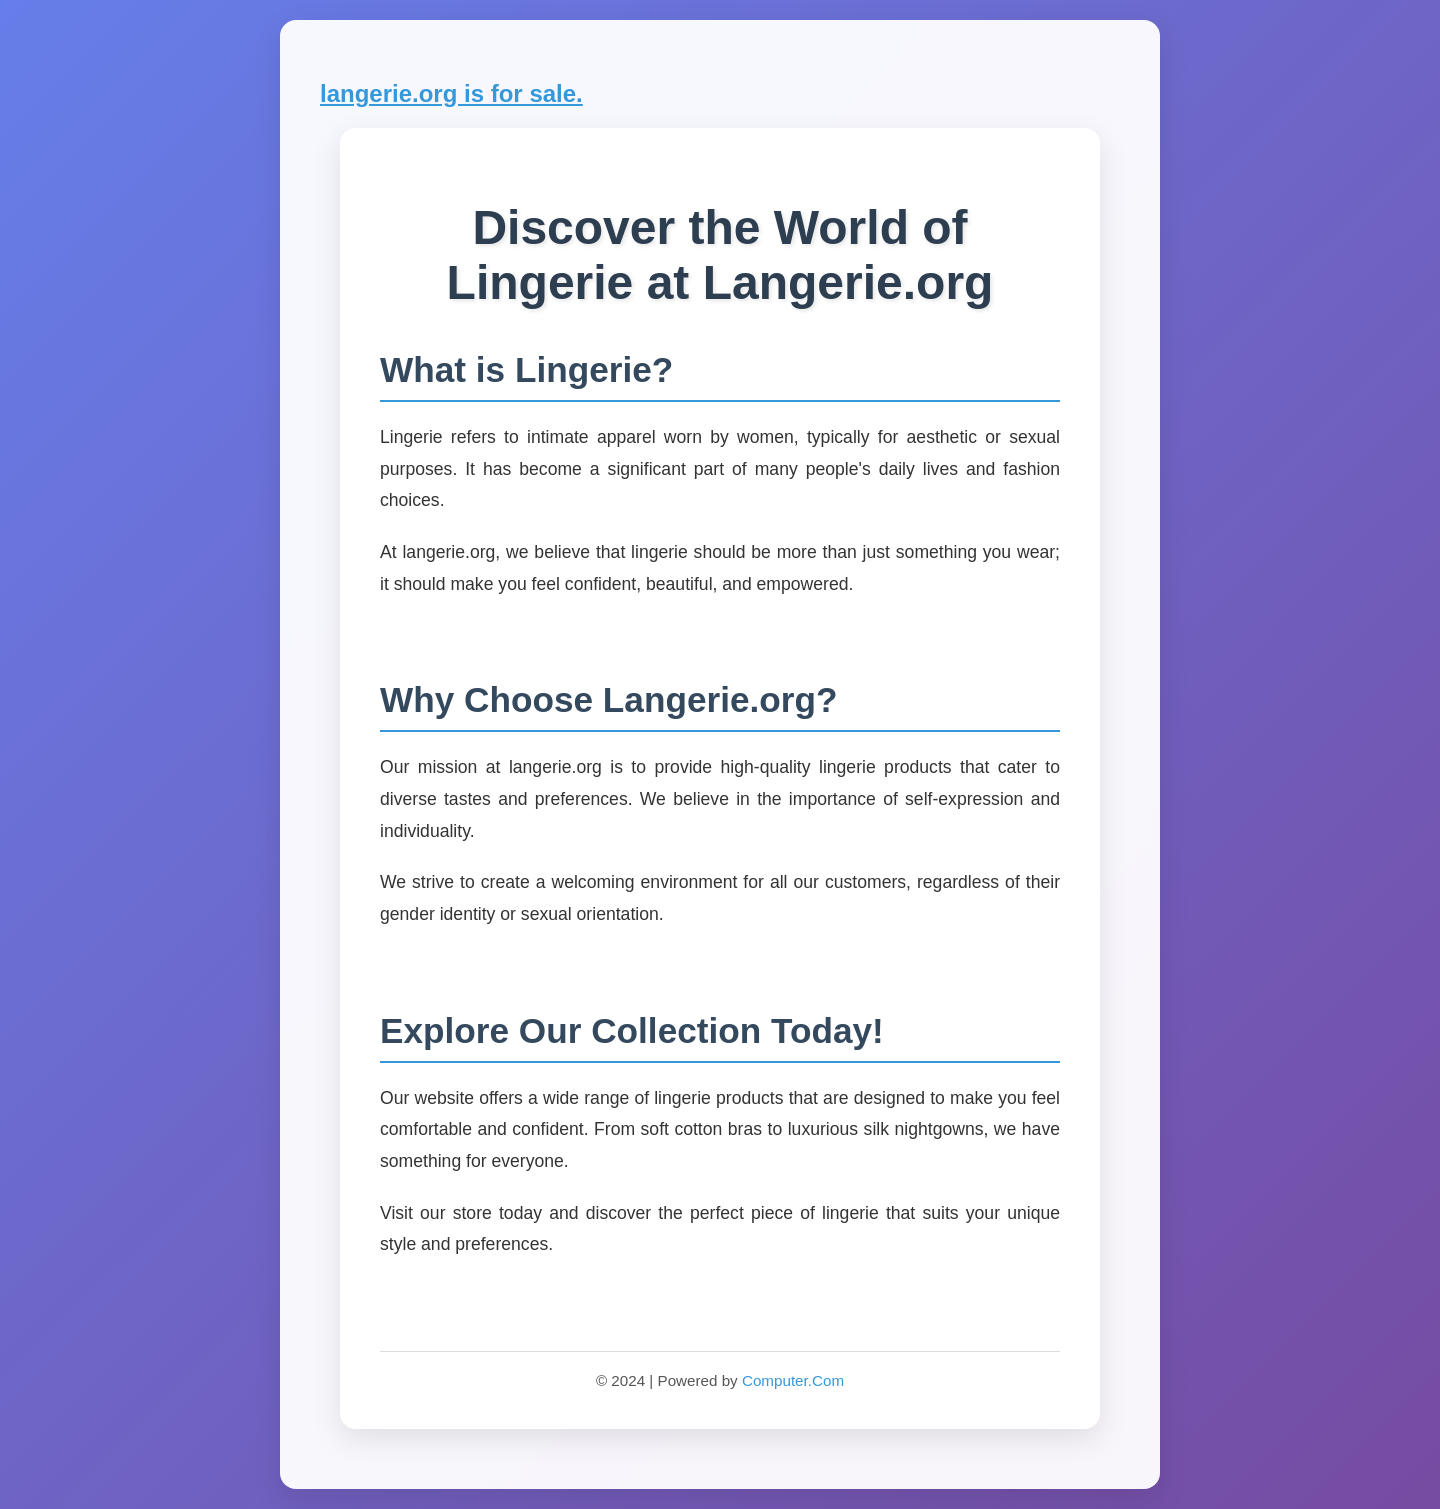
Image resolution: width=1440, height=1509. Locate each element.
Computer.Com (793, 1380)
